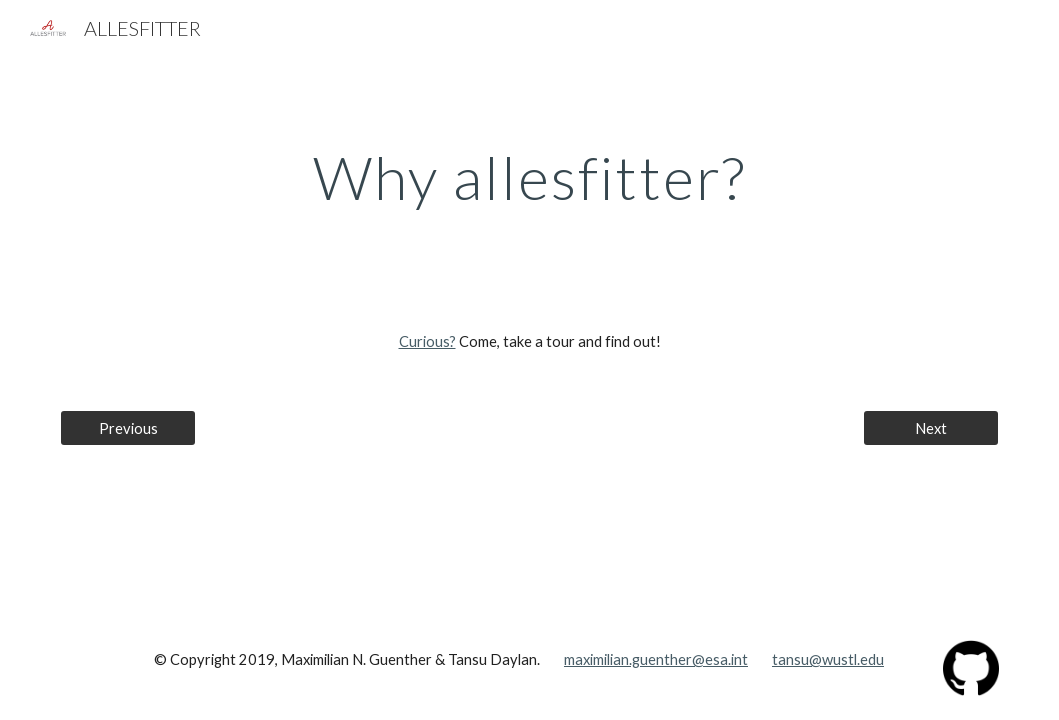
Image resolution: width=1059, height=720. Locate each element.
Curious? (427, 341)
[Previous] (128, 428)
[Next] (931, 428)
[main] (530, 177)
